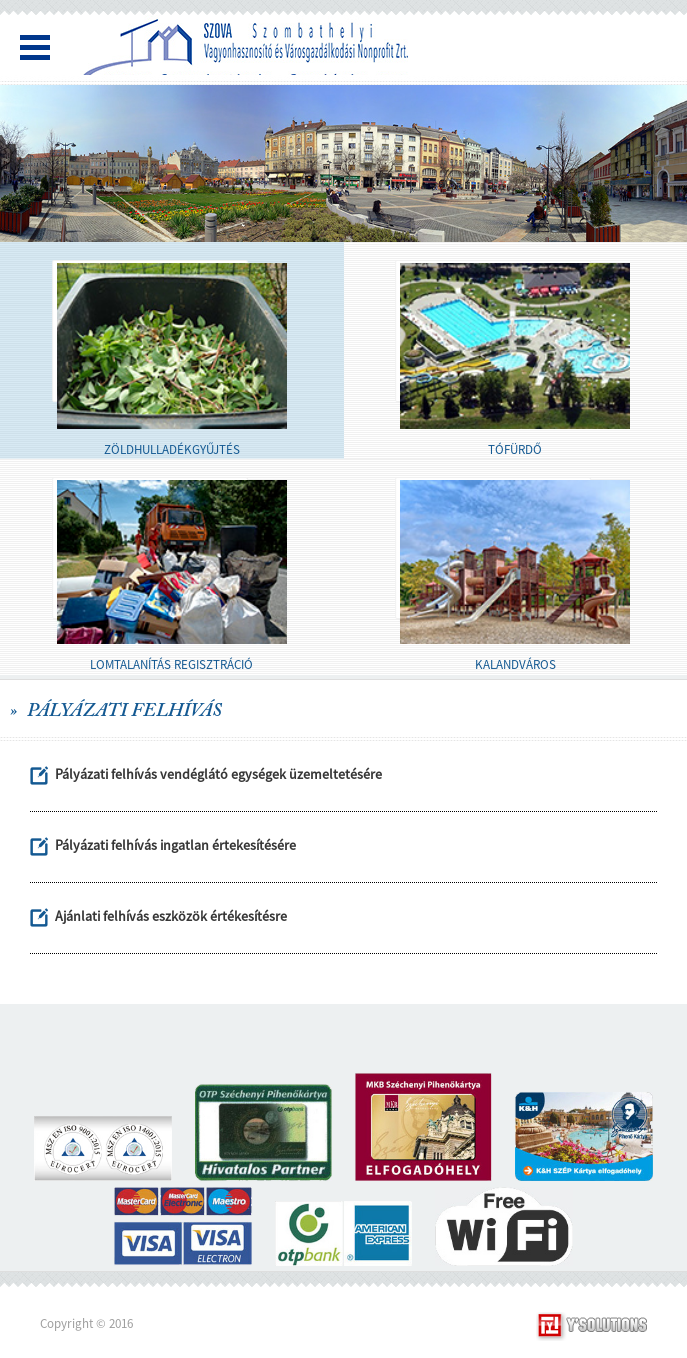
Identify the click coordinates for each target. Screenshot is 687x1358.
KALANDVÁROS (515, 664)
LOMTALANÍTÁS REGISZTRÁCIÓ (171, 664)
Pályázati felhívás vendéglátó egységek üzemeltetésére (218, 774)
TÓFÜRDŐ (515, 449)
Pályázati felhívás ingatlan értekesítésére (175, 845)
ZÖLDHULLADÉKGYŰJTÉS (172, 449)
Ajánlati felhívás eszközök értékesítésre (171, 916)
